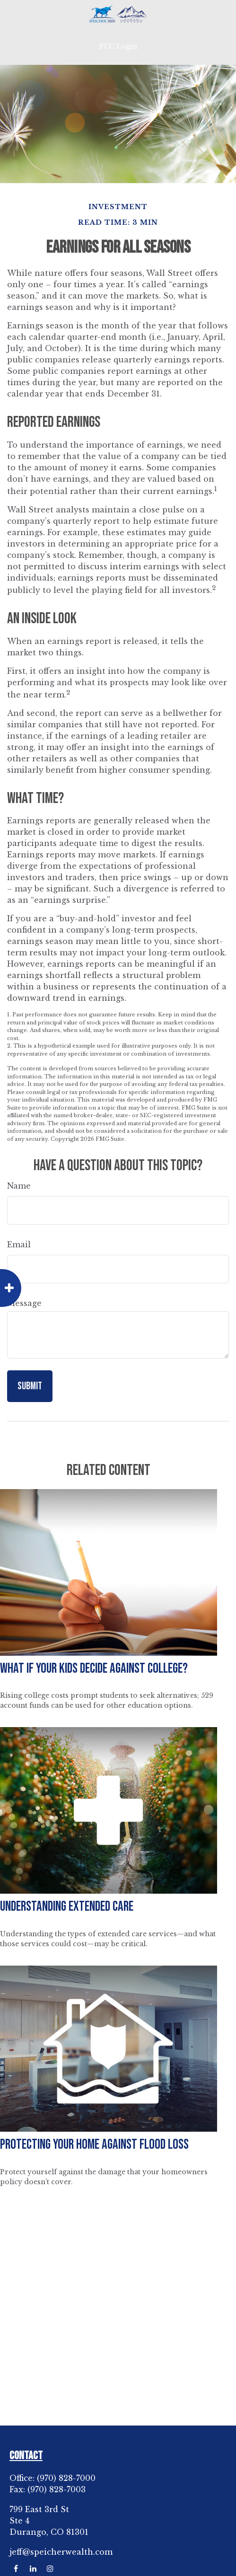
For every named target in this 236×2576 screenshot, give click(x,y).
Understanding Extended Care (66, 1906)
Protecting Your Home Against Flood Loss (94, 2144)
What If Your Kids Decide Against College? (94, 1668)
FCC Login (118, 46)
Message (24, 1303)
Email (19, 1244)
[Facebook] (15, 2568)
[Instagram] (50, 2568)
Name (19, 1186)
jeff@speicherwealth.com (61, 2552)
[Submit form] (29, 1386)
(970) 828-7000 (66, 2478)
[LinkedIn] (32, 2568)
